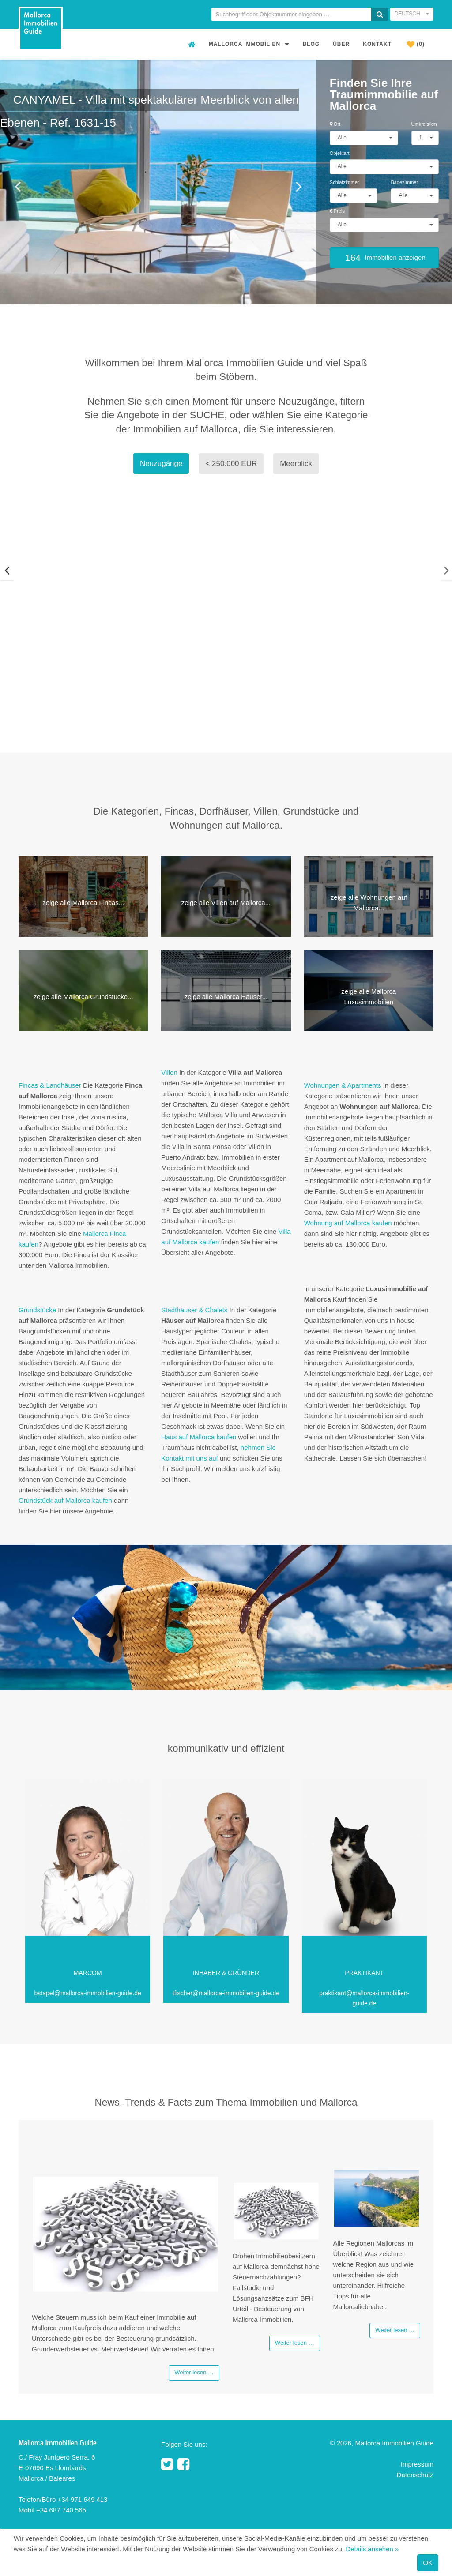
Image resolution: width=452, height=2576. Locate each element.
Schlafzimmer (344, 182)
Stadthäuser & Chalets (194, 1310)
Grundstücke (37, 1310)
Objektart (340, 153)
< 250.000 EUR (231, 463)
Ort (335, 124)
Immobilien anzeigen (384, 257)
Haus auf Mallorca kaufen (198, 1437)
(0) (416, 44)
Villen (169, 1072)
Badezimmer (404, 182)
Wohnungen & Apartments (342, 1085)
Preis (337, 211)
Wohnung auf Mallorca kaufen (348, 1223)
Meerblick (296, 463)
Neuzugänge (161, 463)
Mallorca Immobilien (249, 44)
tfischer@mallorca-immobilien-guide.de (226, 1993)
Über (341, 44)
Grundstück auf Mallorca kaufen (65, 1500)
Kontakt (377, 44)
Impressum (417, 2464)
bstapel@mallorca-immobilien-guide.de (87, 1993)
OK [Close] (428, 2562)
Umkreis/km (424, 124)
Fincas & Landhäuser (51, 1085)
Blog (311, 44)
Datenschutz (415, 2475)
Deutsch (412, 14)
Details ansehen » (372, 2549)
